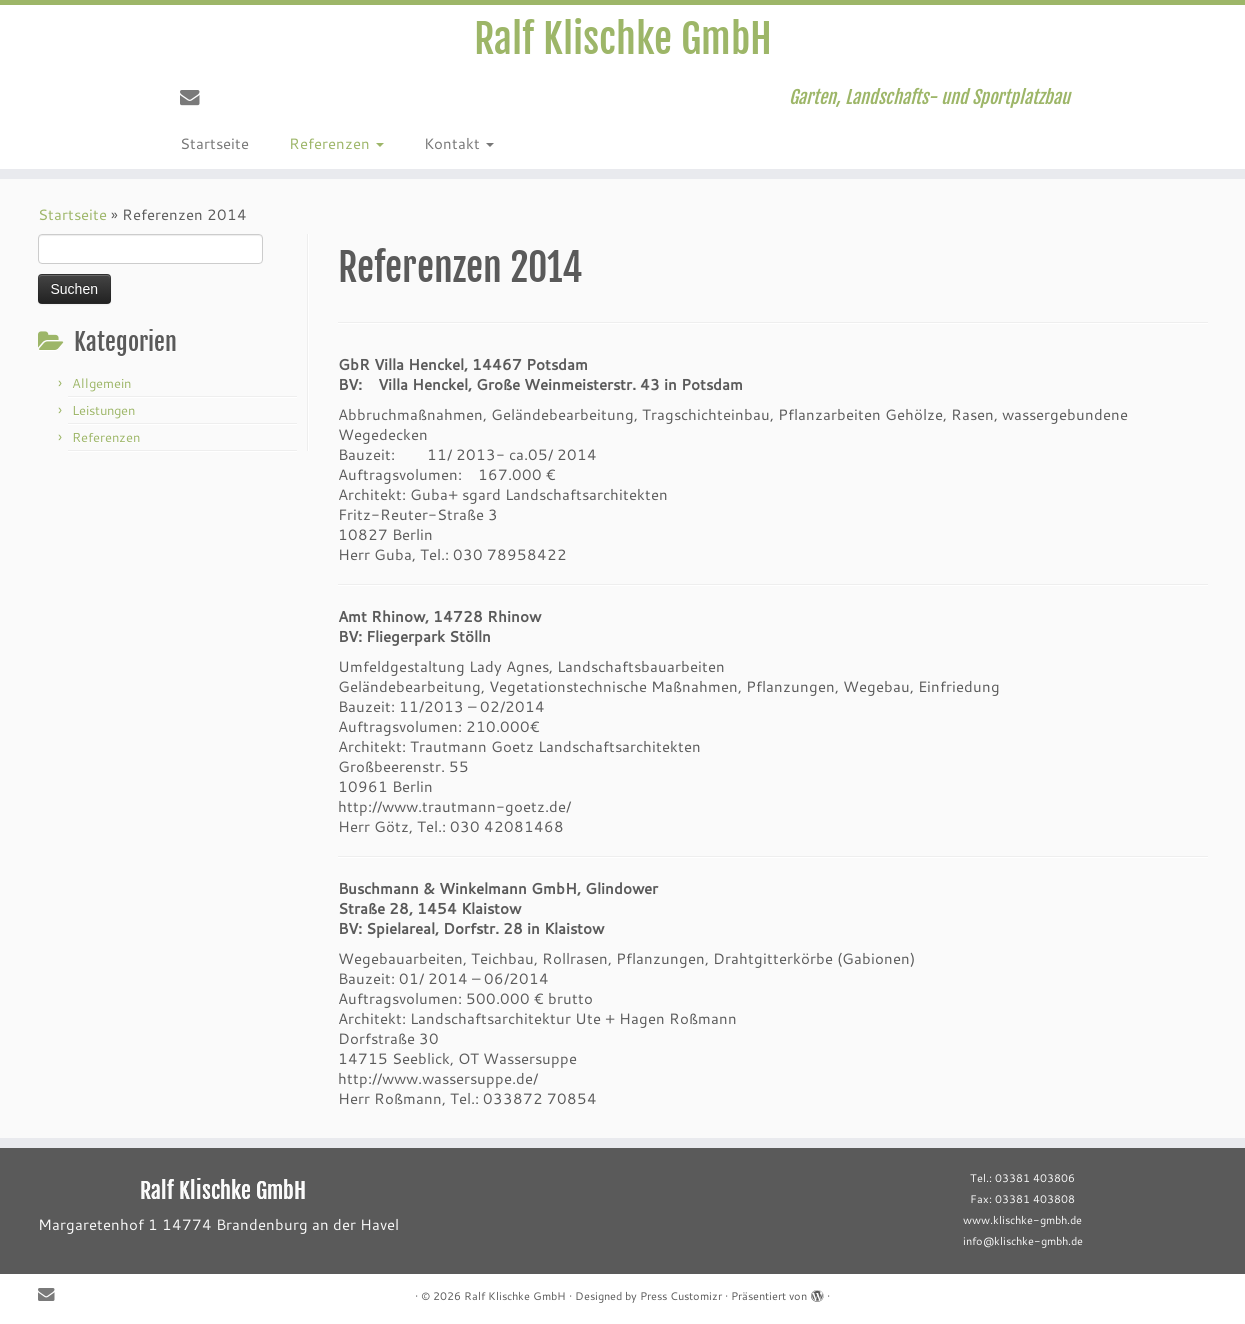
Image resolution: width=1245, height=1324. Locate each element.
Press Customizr (681, 1296)
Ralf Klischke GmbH (623, 39)
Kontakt (459, 143)
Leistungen (103, 410)
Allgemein (101, 383)
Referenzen (336, 143)
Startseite (214, 143)
